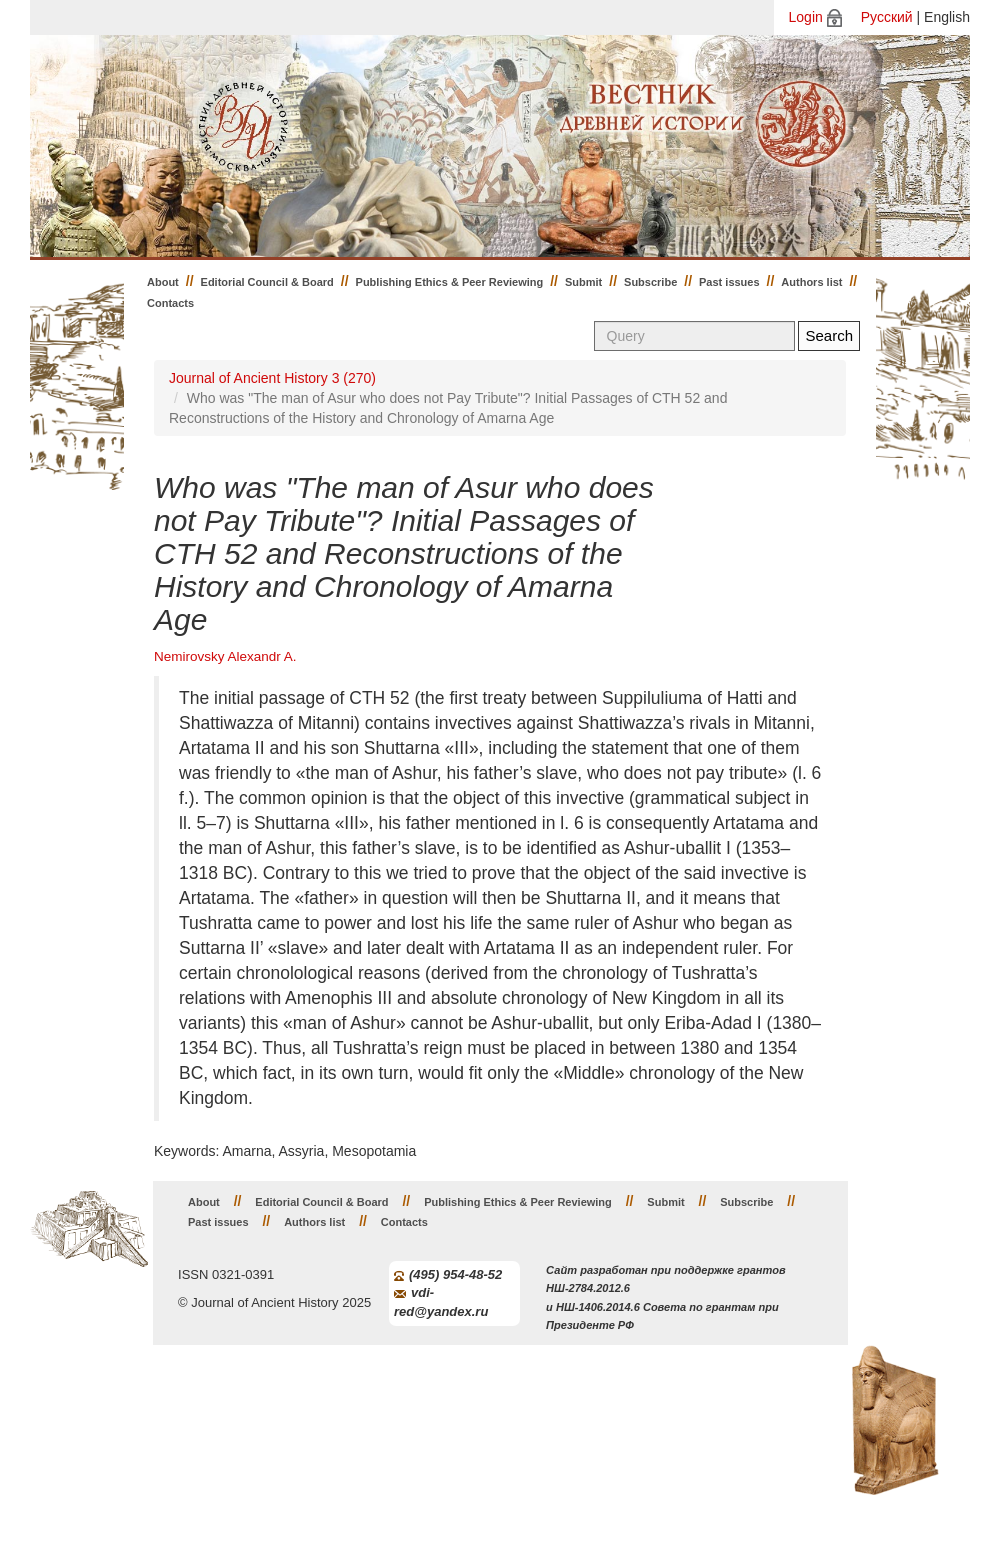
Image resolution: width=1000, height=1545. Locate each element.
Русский (887, 17)
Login (806, 17)
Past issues (729, 282)
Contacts (170, 303)
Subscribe (650, 282)
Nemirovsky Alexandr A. (225, 656)
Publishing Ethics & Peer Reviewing (450, 282)
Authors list (811, 282)
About (163, 282)
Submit (583, 282)
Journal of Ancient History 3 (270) (272, 378)
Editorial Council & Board (267, 282)
